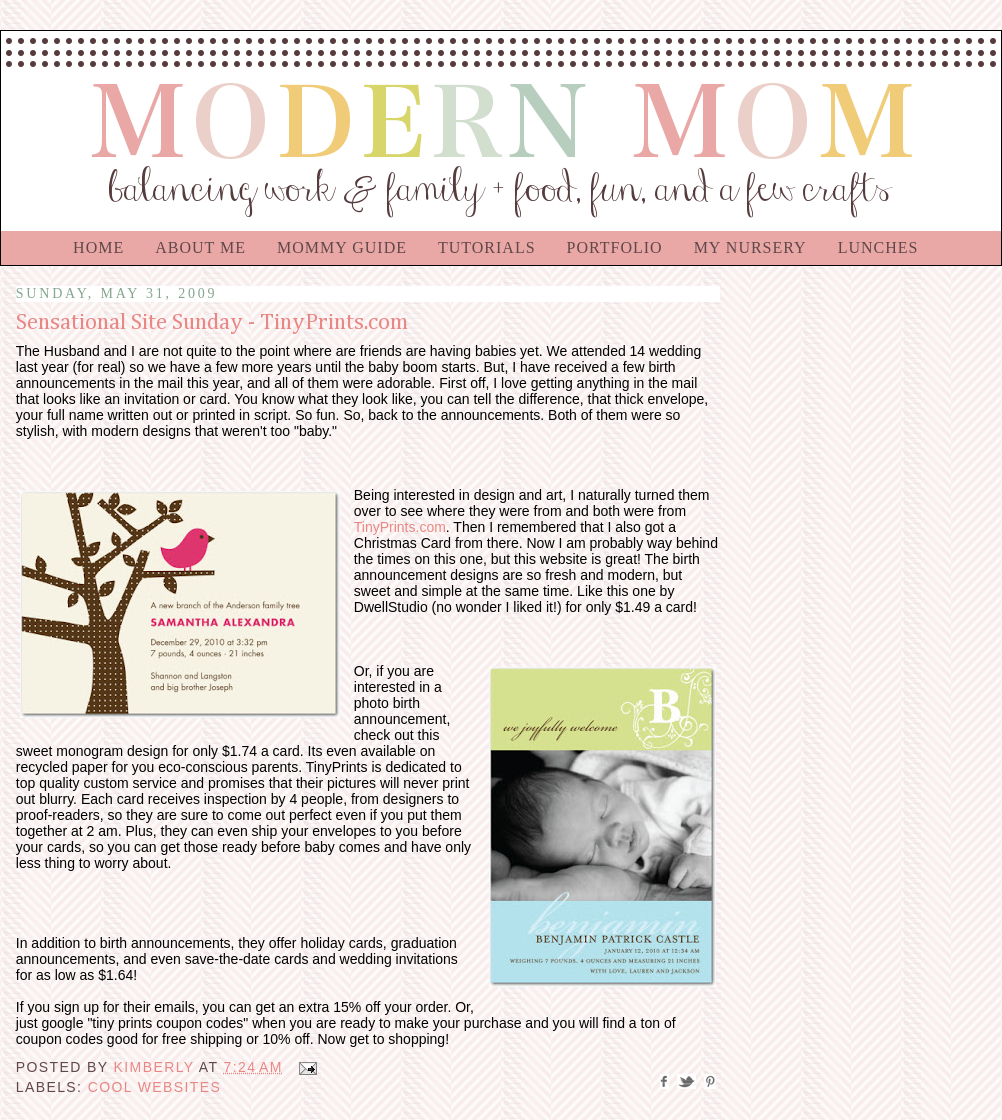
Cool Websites (155, 1087)
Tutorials (487, 247)
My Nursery (750, 247)
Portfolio (615, 247)
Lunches (878, 247)
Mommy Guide (342, 247)
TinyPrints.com (400, 527)
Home (98, 247)
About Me (200, 247)
